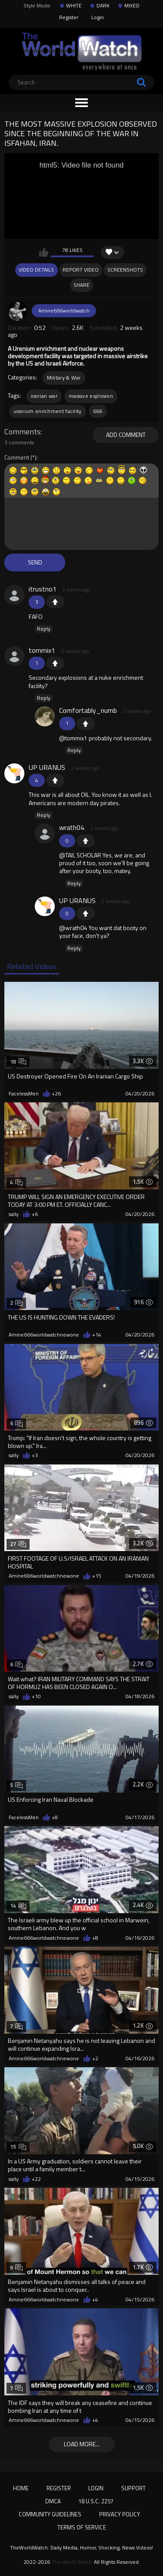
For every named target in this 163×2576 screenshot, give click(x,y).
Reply (43, 629)
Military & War (64, 377)
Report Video (81, 269)
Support (133, 2488)
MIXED (132, 6)
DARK (103, 6)
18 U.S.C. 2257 (95, 2501)
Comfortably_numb (88, 710)
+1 (55, 601)
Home (21, 2488)
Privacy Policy (119, 2514)
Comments (22, 432)
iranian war (44, 396)
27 (18, 1544)
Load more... (82, 2443)
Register (68, 17)
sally (14, 1214)
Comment (16, 457)
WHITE (74, 6)
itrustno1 (43, 589)
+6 (35, 1214)
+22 (36, 2179)
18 (18, 1062)
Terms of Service (81, 2527)
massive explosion (91, 396)
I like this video (43, 252)
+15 (96, 1576)
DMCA (53, 2501)
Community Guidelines (50, 2514)
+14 (96, 1335)
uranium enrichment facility (47, 411)
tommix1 (42, 650)
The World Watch (72, 2562)
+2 (95, 2058)
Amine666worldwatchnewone (44, 1335)
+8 (55, 1817)
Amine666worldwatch (64, 310)
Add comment (126, 434)
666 (98, 411)
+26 (56, 1094)
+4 (95, 2300)
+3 (35, 1455)
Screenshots (125, 269)
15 (18, 2147)
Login (97, 17)
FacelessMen (24, 1094)
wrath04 (71, 827)
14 (18, 1905)
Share (81, 285)
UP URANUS (47, 767)
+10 (36, 1696)
